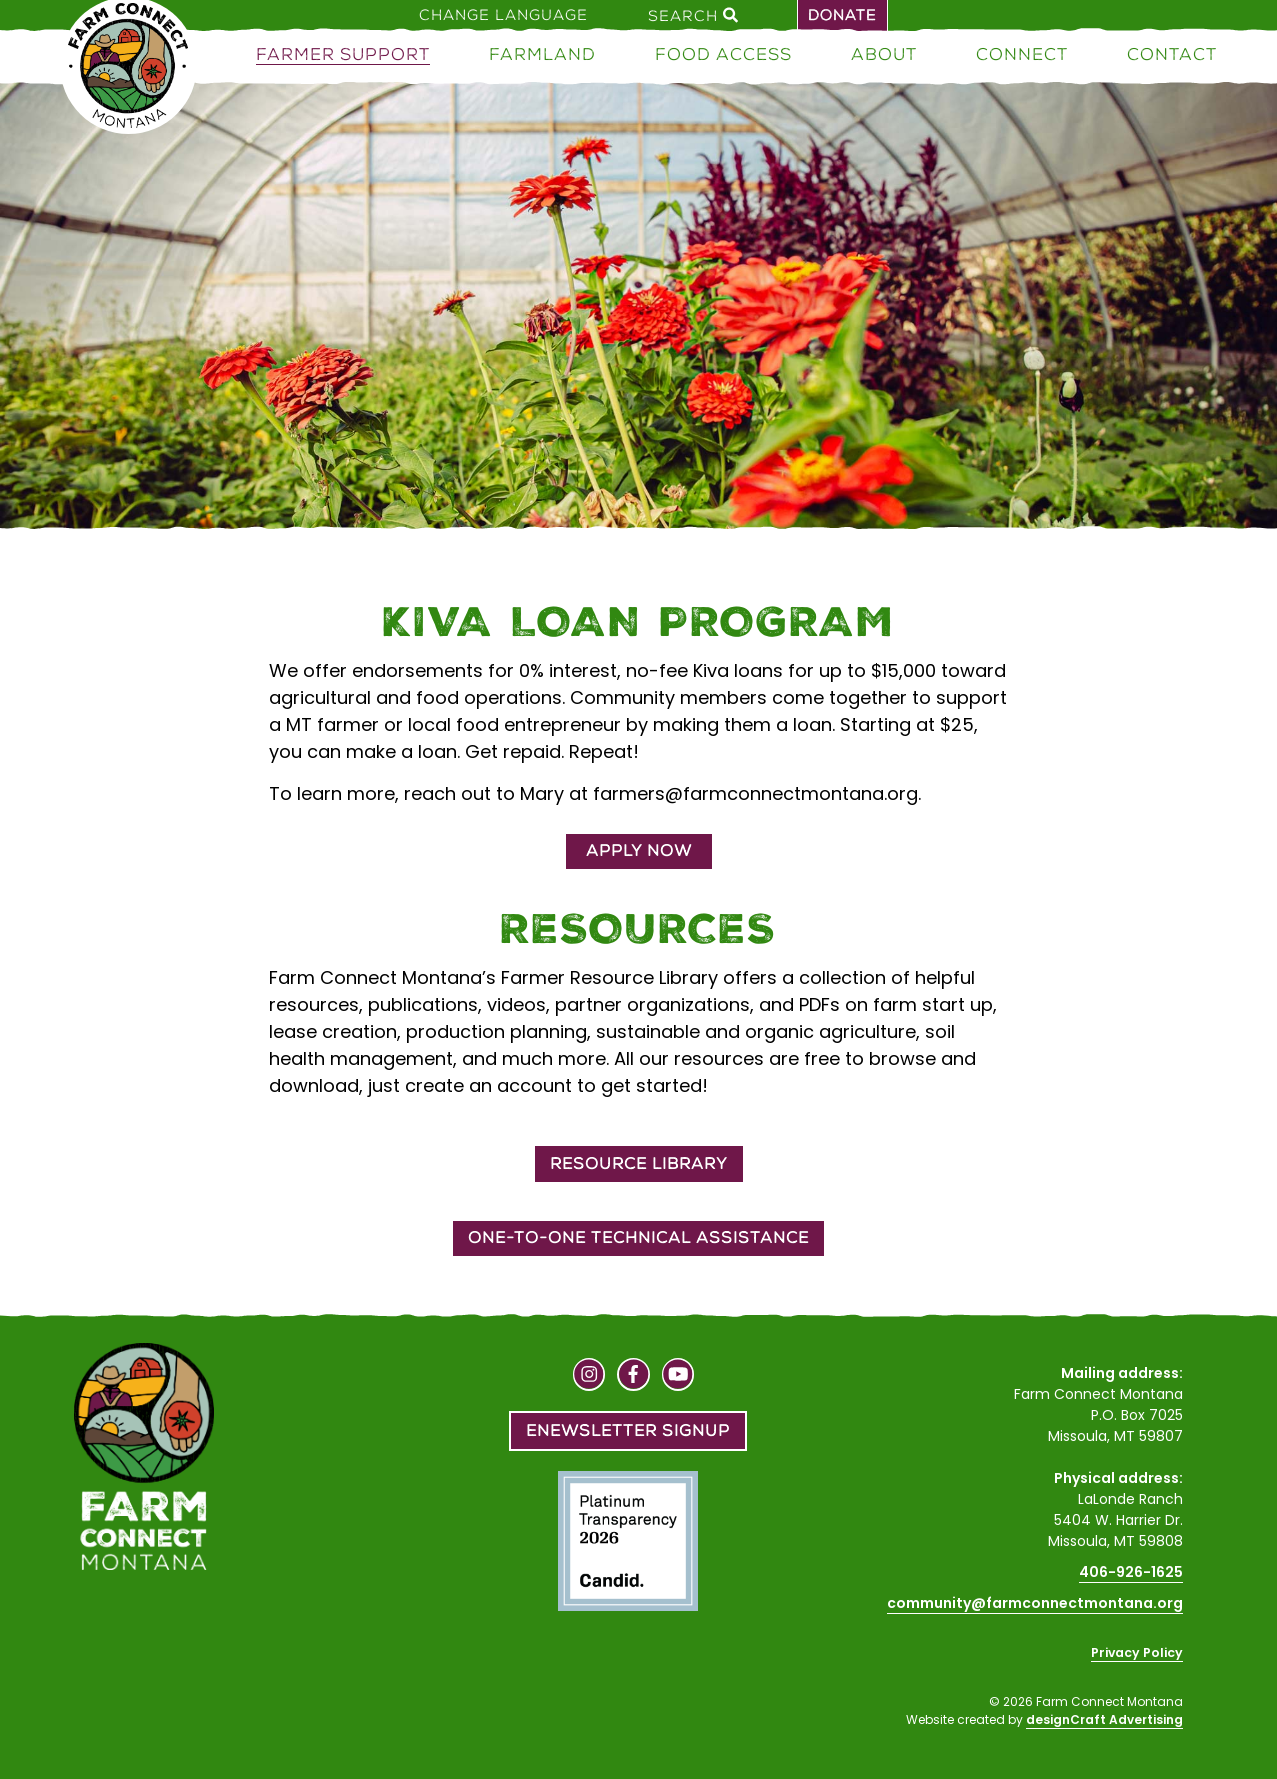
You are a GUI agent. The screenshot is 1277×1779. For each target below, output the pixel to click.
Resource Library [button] (639, 1163)
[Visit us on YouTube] (678, 1377)
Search (693, 15)
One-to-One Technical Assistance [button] (638, 1237)
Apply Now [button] (639, 850)
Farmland (542, 54)
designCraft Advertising (1104, 1719)
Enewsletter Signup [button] (628, 1430)
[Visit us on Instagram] (589, 1377)
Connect (1022, 54)
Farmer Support (343, 54)
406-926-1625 (1131, 1572)
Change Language (503, 15)
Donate (842, 15)
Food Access (723, 54)
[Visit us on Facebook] (633, 1377)
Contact (1172, 54)
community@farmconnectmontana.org (1035, 1603)
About (884, 54)
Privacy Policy (1137, 1652)
